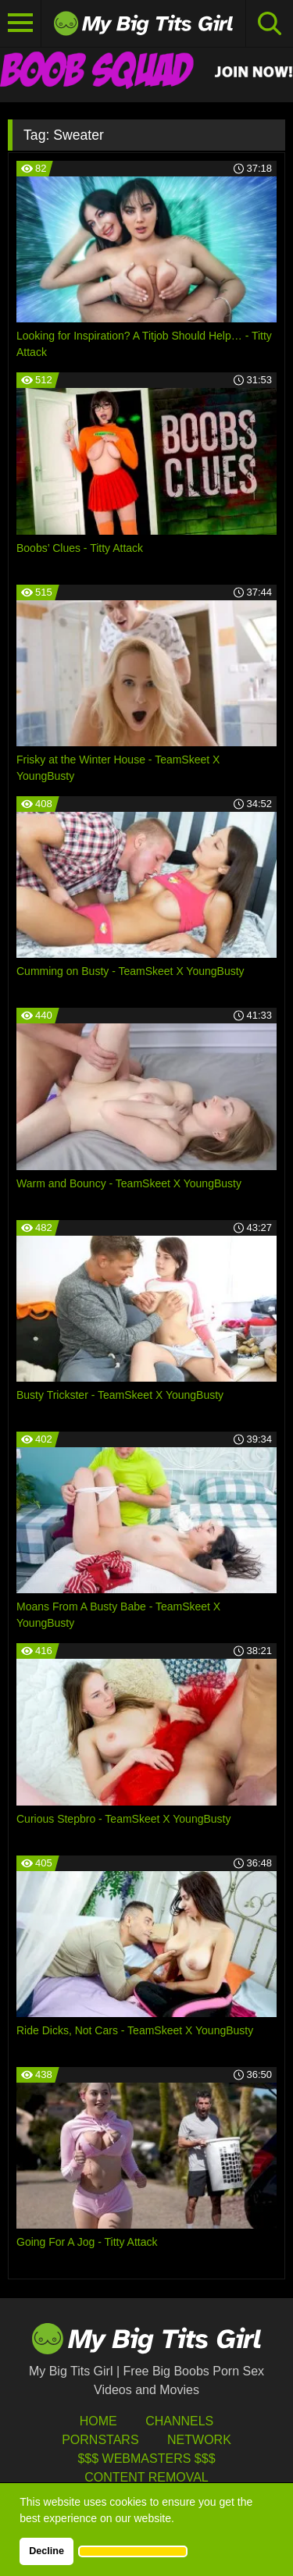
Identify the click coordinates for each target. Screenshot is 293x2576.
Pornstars (100, 2439)
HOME (98, 2421)
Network (199, 2439)
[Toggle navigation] (20, 23)
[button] (133, 2551)
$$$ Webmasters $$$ (146, 2458)
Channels (179, 2421)
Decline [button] (46, 2551)
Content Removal (146, 2477)
